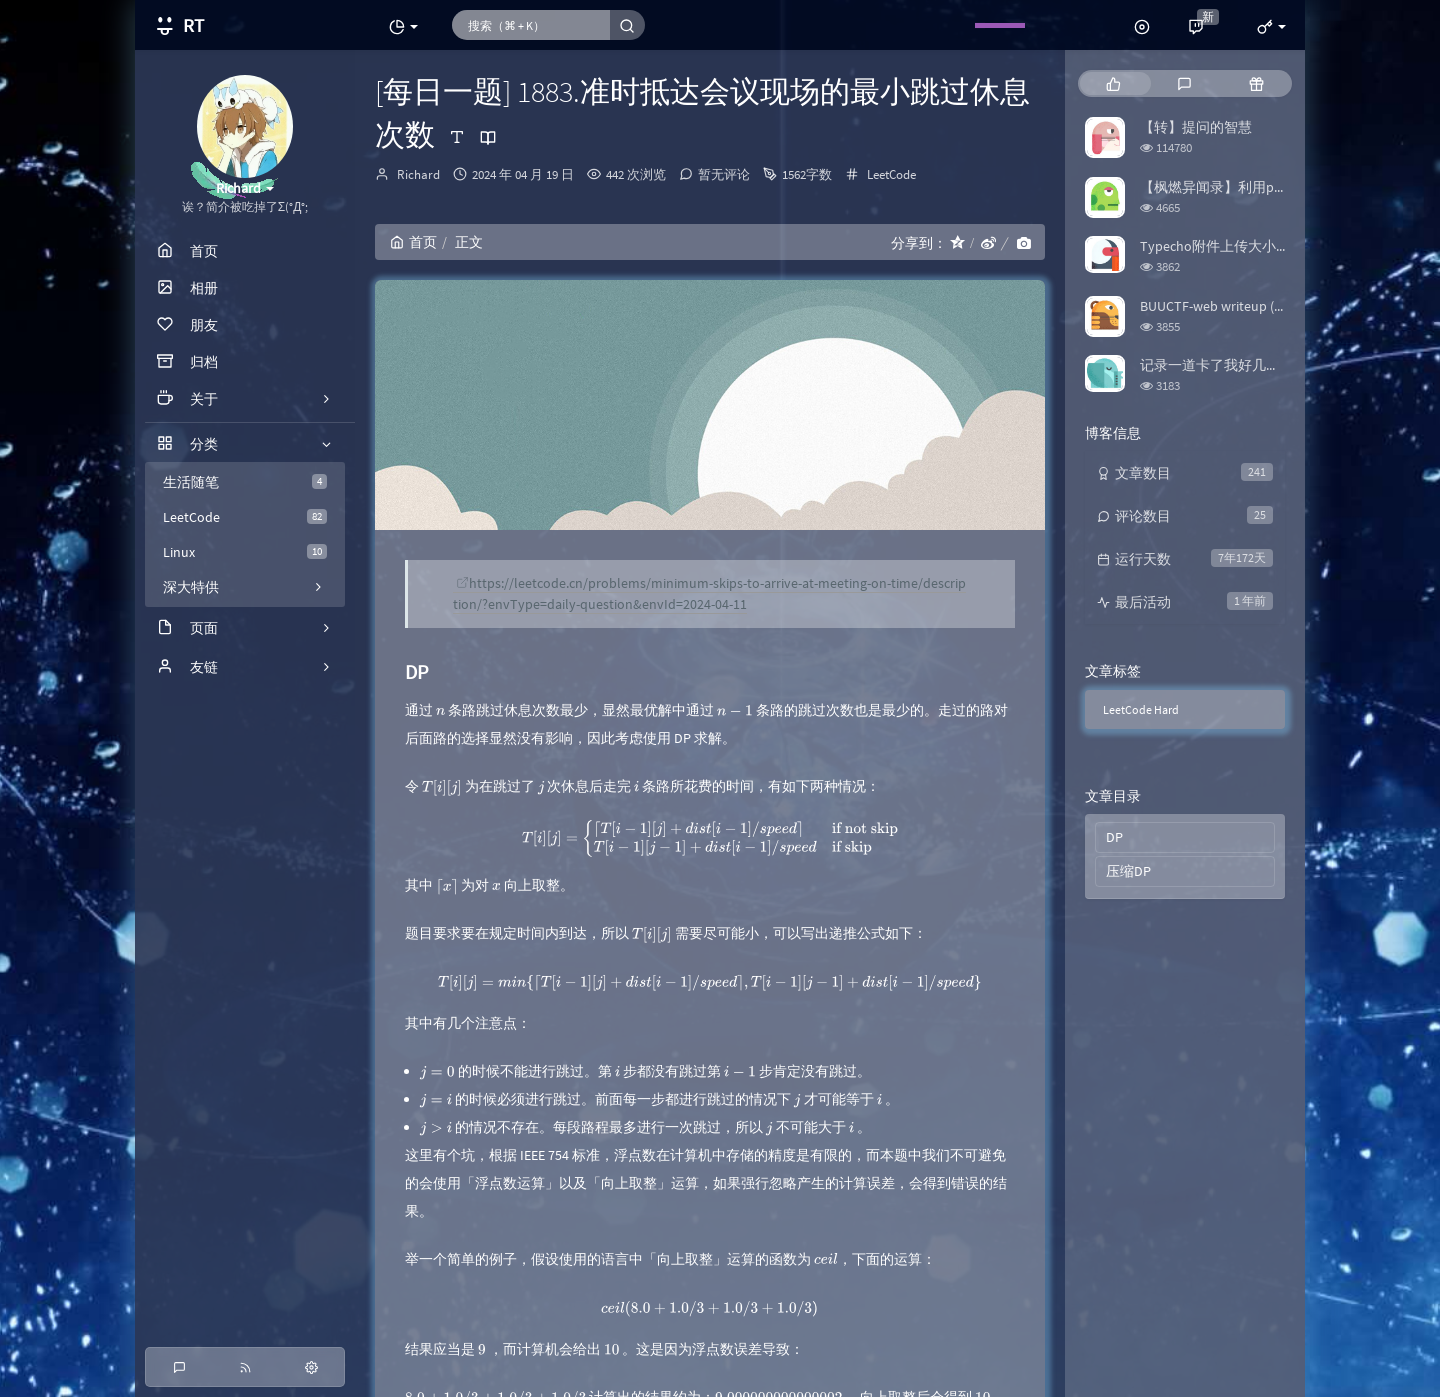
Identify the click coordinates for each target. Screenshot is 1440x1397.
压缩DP (1128, 871)
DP (1114, 837)
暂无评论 (724, 174)
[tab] (1113, 83)
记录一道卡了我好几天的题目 (1231, 365)
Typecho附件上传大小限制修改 (1236, 246)
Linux (245, 552)
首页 (413, 242)
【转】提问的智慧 (1196, 127)
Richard (418, 174)
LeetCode (245, 517)
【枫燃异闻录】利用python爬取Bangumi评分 (1279, 187)
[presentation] (440, 710)
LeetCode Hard (1141, 709)
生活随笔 (245, 482)
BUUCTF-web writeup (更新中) (1230, 306)
